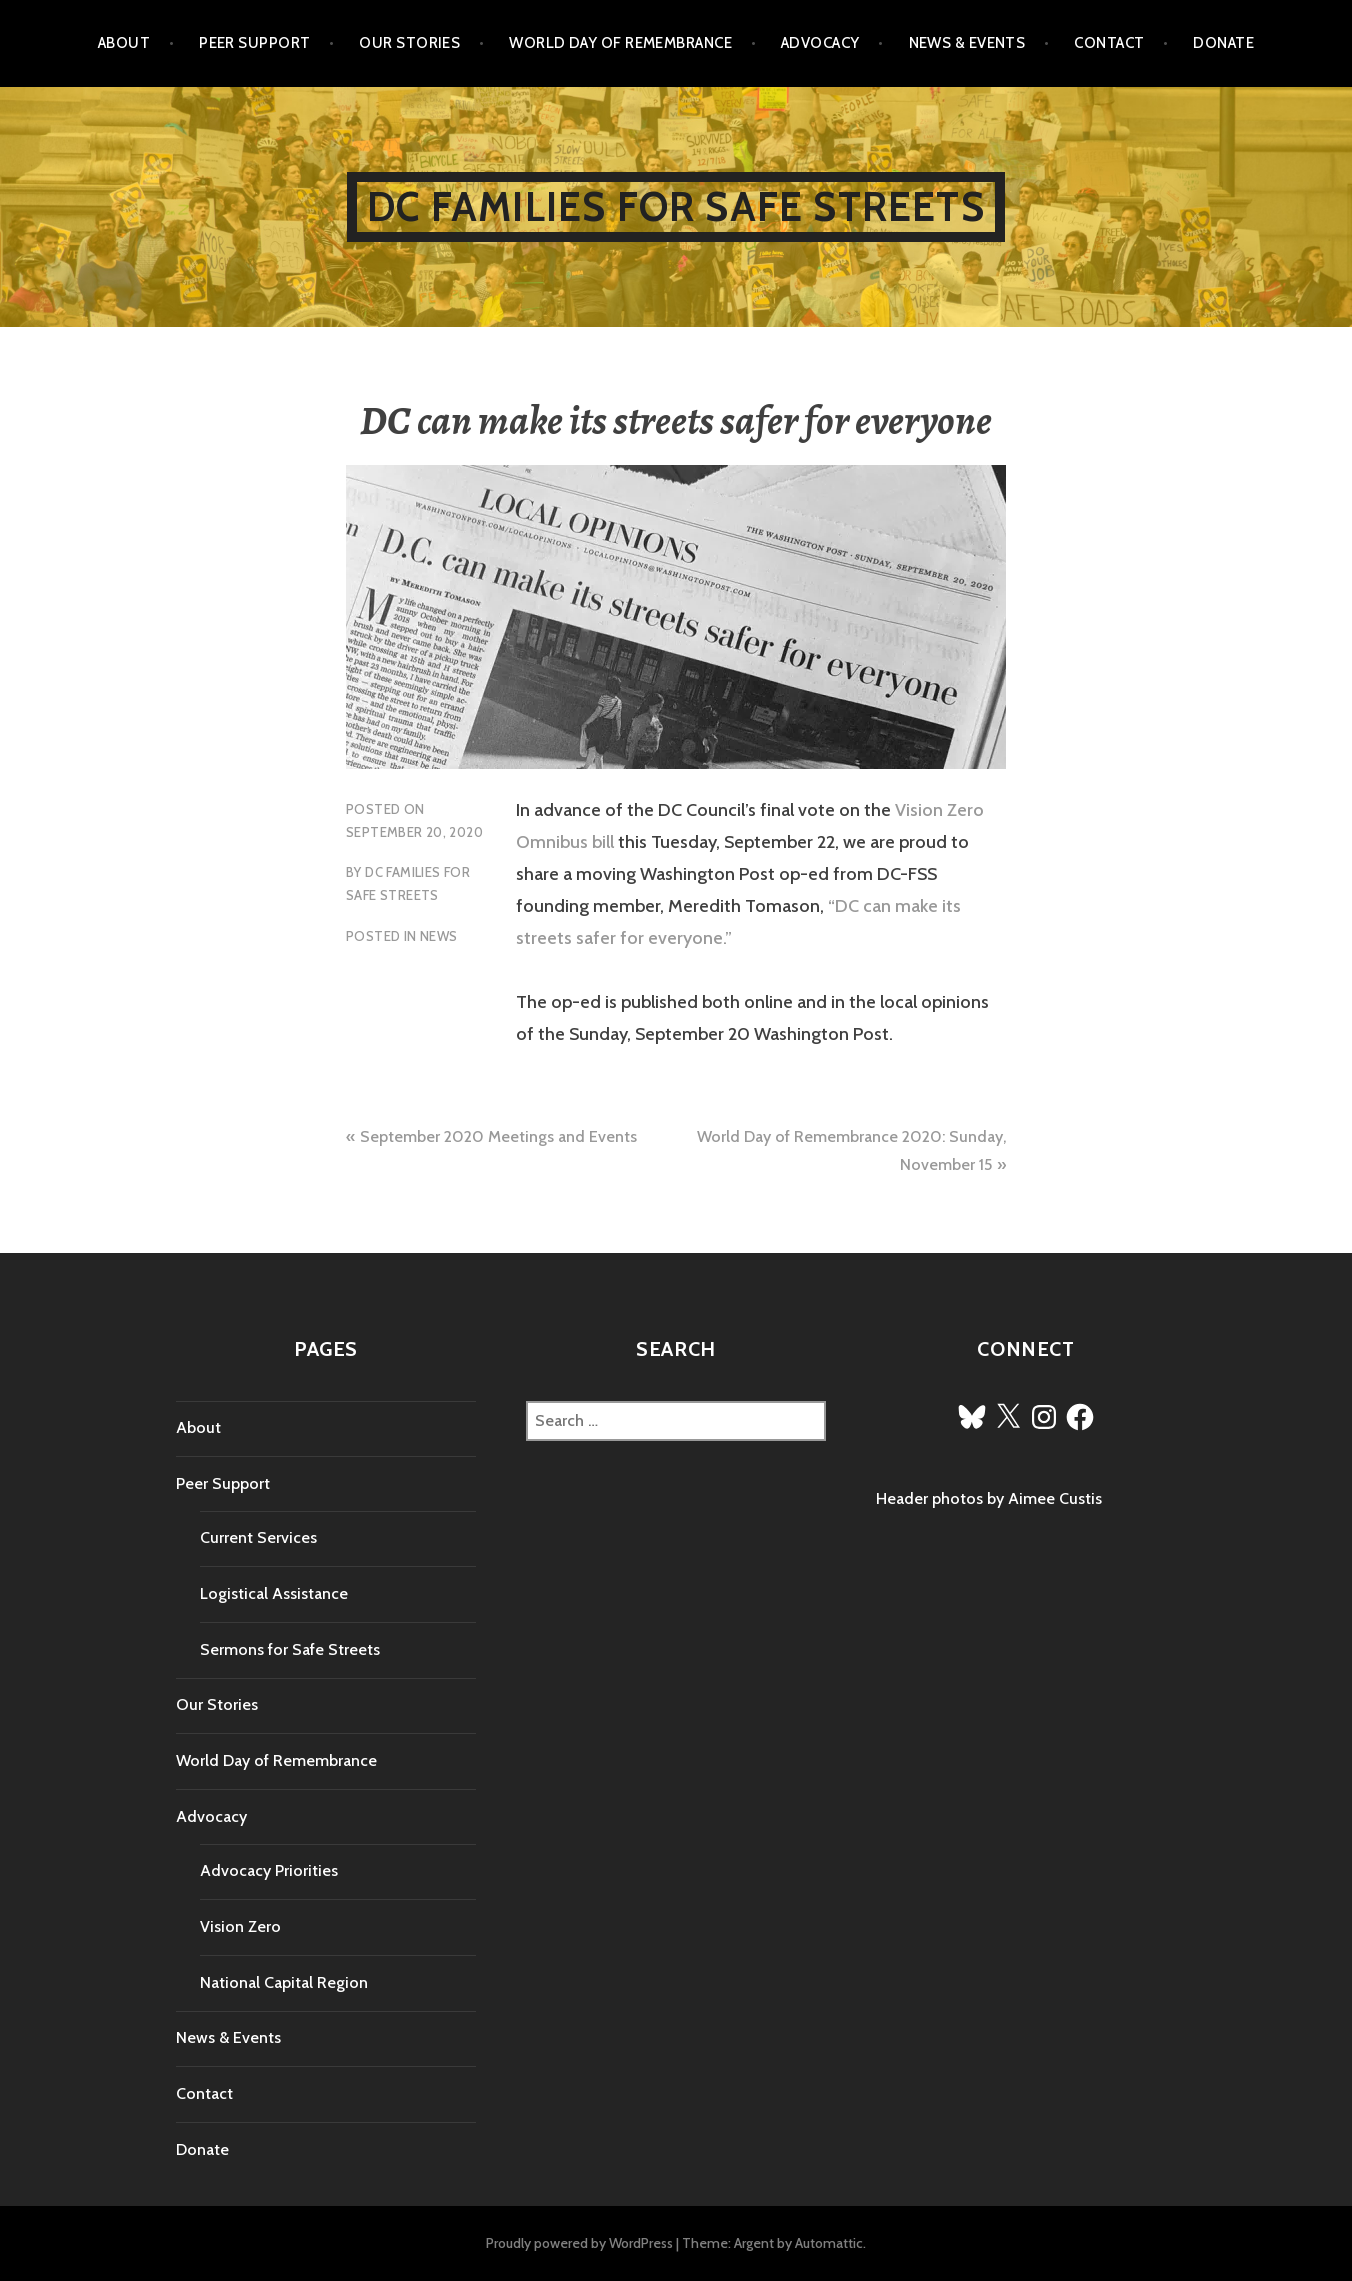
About (124, 43)
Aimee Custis (1055, 1498)
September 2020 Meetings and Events (498, 1136)
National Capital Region (284, 1982)
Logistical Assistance (274, 1593)
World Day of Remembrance (620, 43)
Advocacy (820, 43)
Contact (1109, 43)
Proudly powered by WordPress (579, 2243)
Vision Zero (240, 1926)
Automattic (829, 2243)
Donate (1223, 43)
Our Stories (409, 43)
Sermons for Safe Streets (290, 1649)
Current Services (258, 1537)
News (439, 936)
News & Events (967, 43)
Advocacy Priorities (269, 1870)
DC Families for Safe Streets (676, 206)
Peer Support (254, 43)
